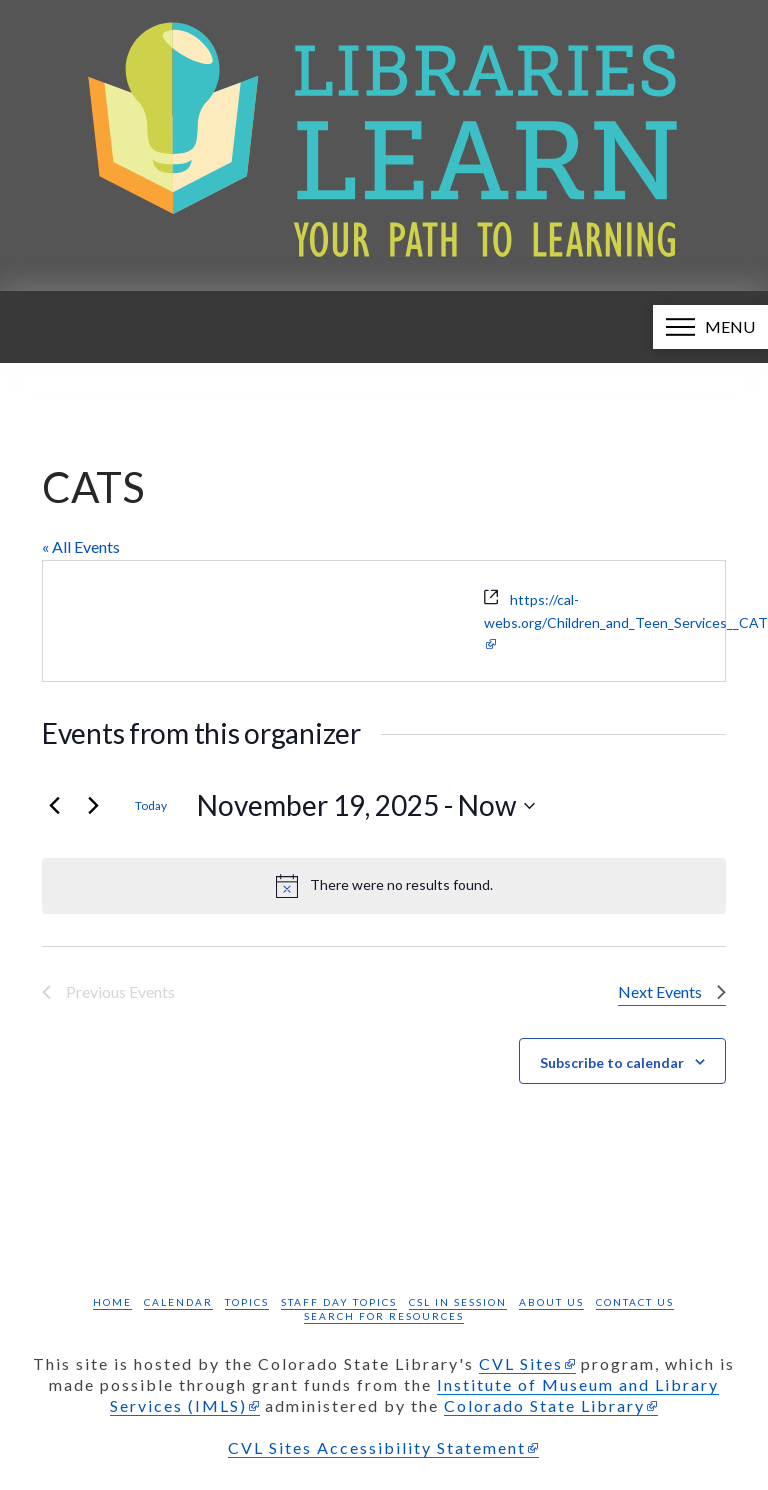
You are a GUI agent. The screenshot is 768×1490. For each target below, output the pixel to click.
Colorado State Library (544, 1405)
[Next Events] (93, 806)
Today (151, 805)
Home (112, 1302)
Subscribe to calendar (612, 1062)
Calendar (178, 1302)
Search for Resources (384, 1316)
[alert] (384, 886)
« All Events (81, 546)
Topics (247, 1302)
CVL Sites (521, 1363)
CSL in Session (458, 1302)
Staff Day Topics (339, 1302)
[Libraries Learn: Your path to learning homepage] (384, 145)
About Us (551, 1302)
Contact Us (635, 1302)
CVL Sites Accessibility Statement (377, 1447)
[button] (710, 327)
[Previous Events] (54, 806)
